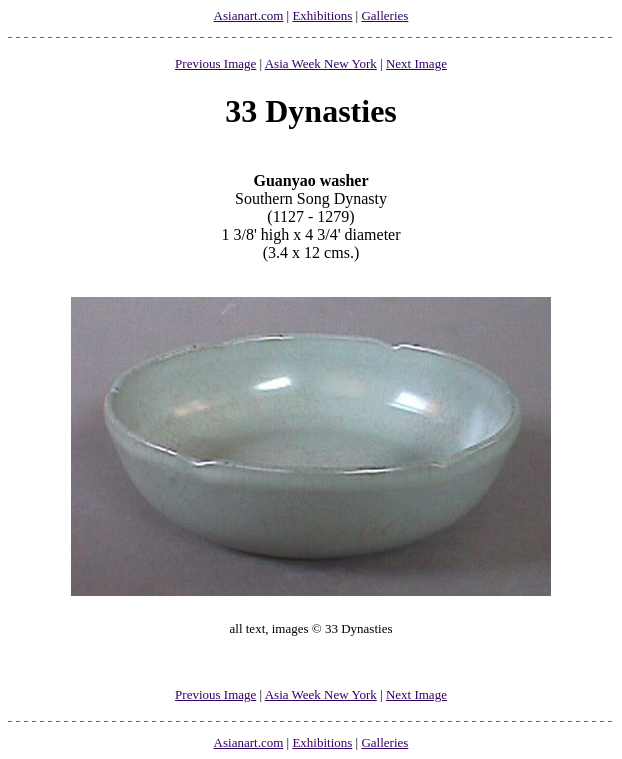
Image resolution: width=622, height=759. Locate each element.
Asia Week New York (321, 63)
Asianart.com (249, 15)
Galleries (384, 15)
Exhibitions (322, 15)
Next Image (416, 63)
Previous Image (215, 63)
